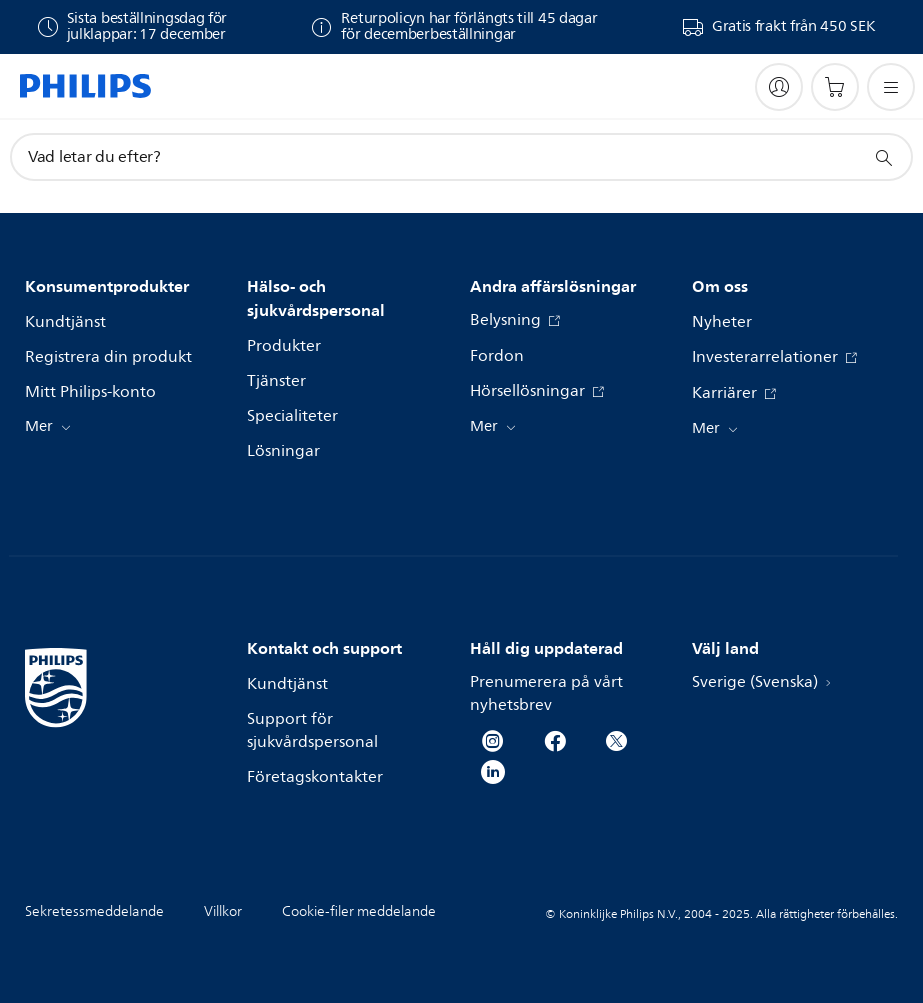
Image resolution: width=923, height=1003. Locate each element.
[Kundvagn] (835, 87)
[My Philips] (779, 87)
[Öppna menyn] (891, 87)
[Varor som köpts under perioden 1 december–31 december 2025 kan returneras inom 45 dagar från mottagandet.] (453, 27)
